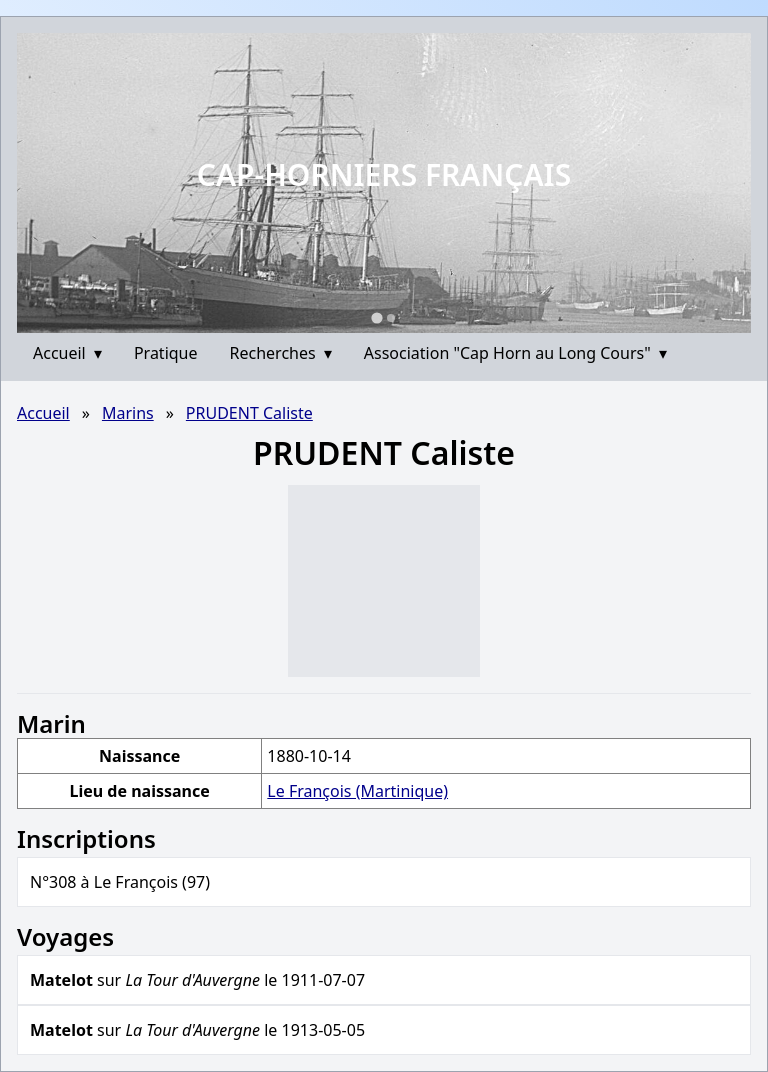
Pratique (166, 353)
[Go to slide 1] (376, 317)
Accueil (67, 353)
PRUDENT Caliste (249, 413)
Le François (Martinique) (357, 791)
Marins (128, 413)
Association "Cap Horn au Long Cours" (515, 353)
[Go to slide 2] (391, 318)
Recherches (281, 353)
